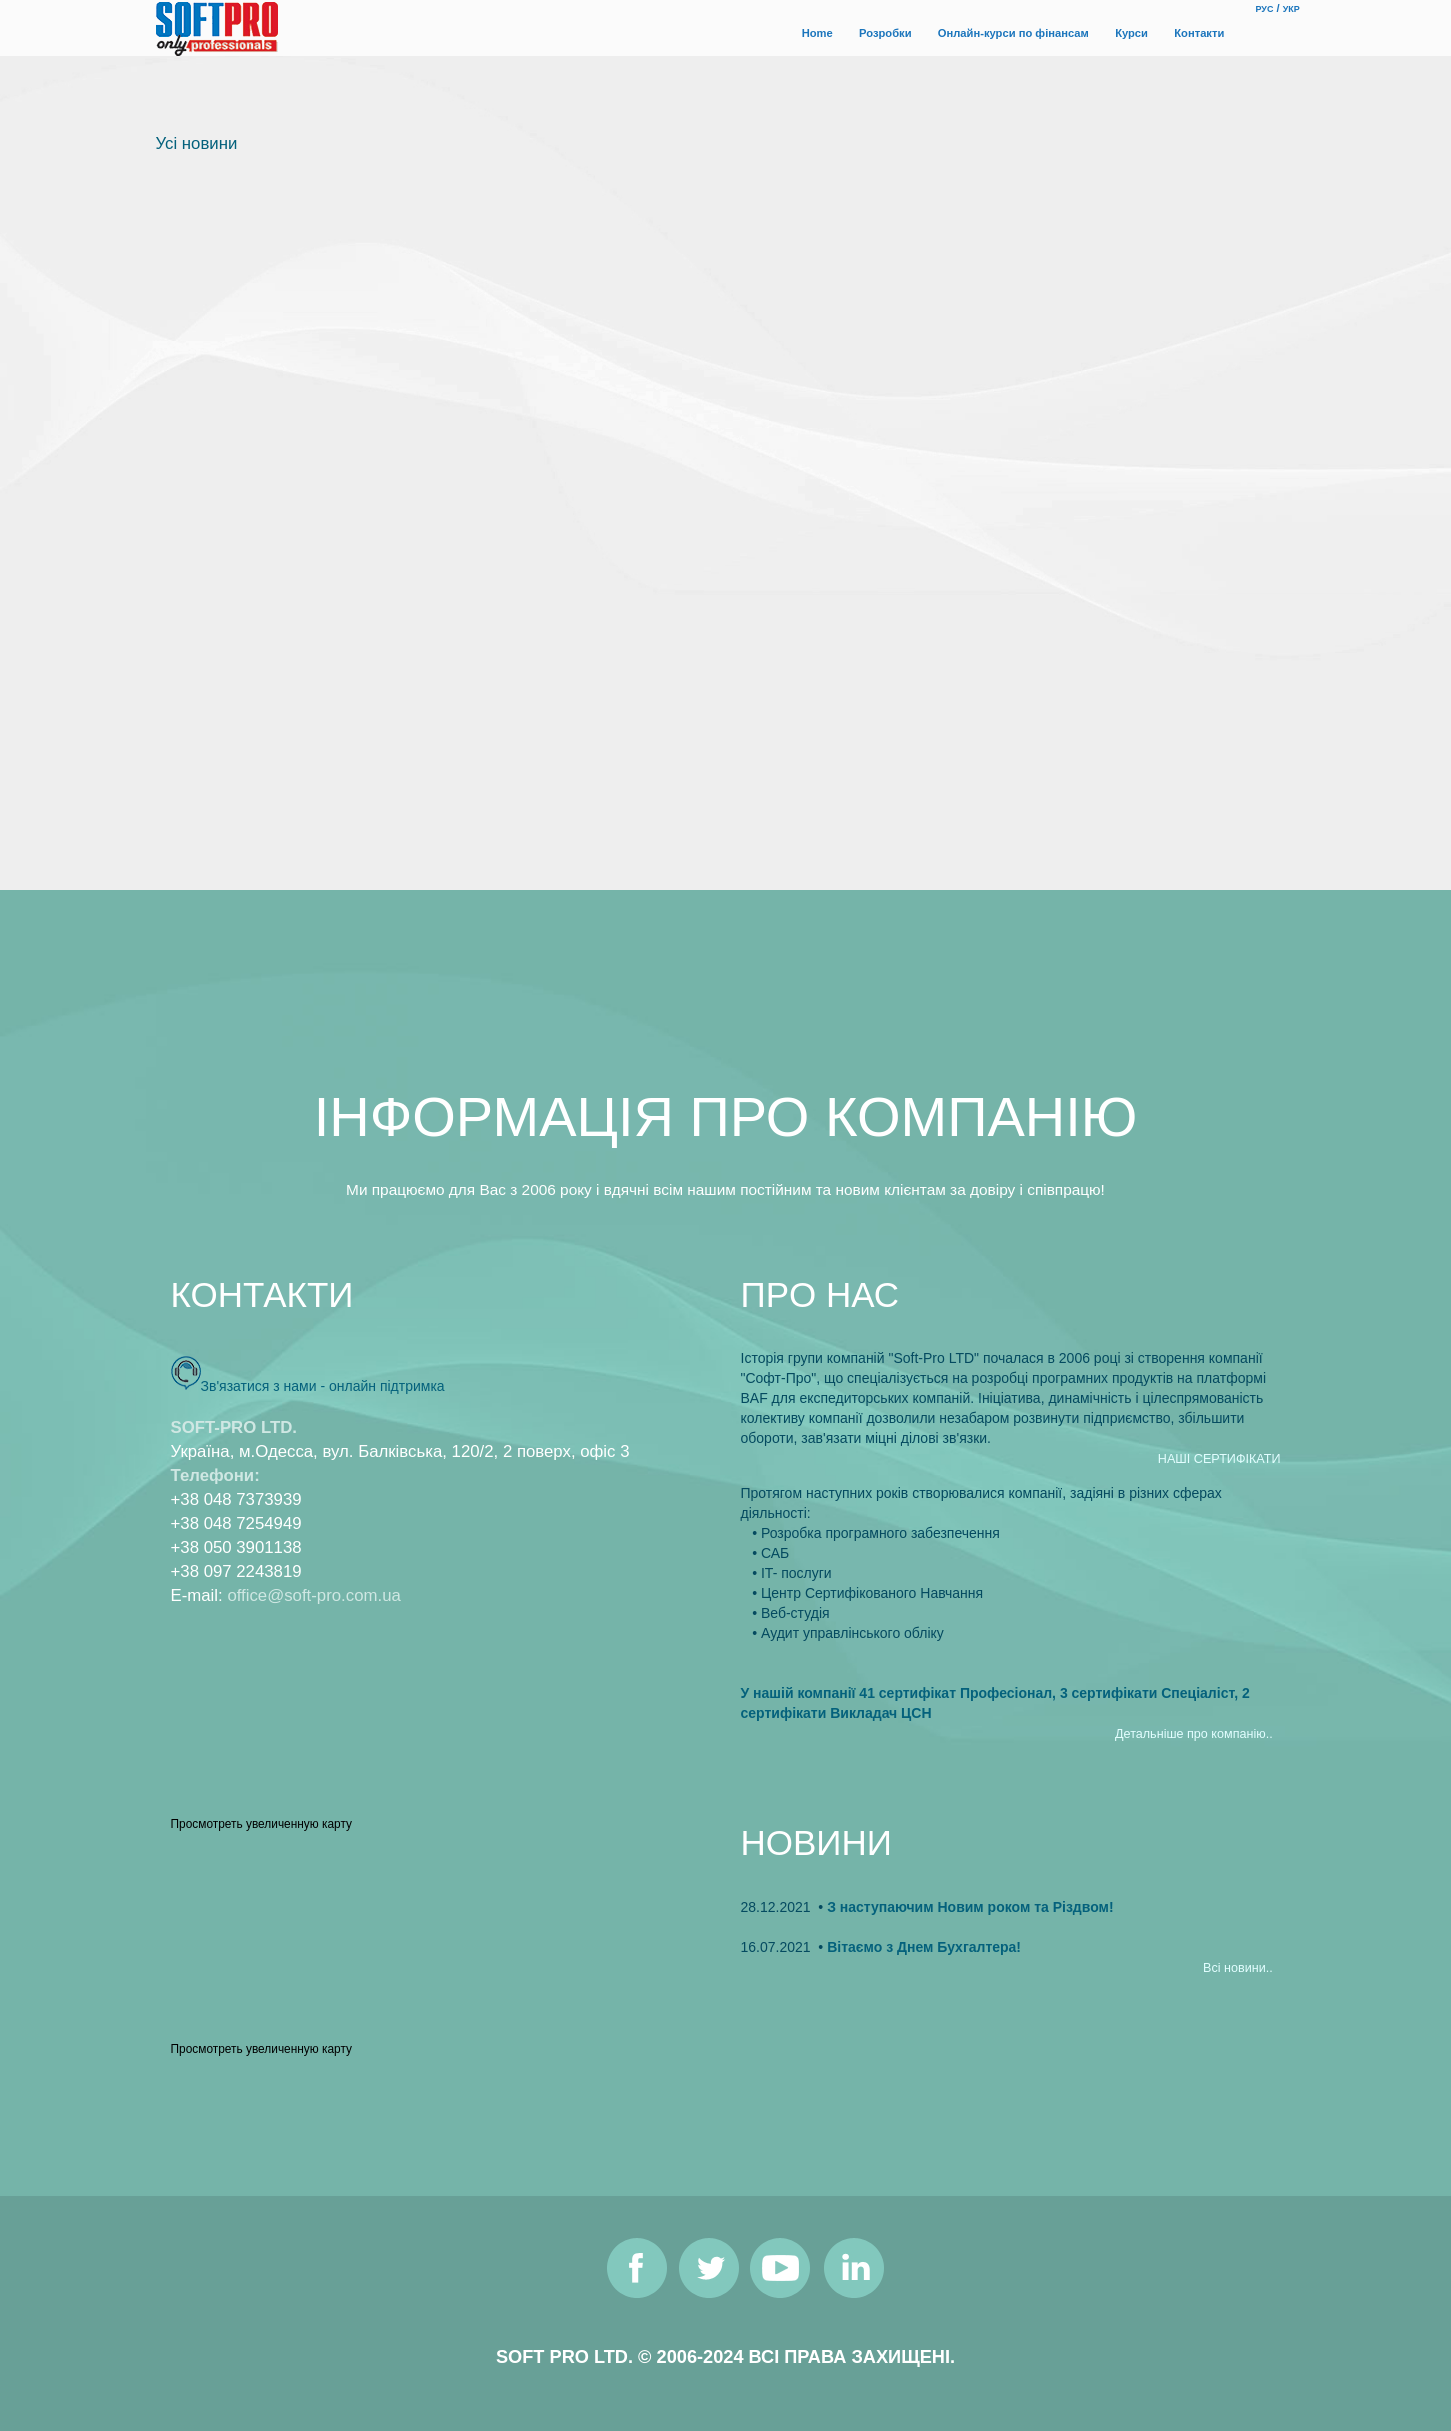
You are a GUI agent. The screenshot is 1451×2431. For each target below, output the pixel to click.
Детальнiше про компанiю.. (1194, 1734)
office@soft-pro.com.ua (313, 1595)
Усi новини (197, 143)
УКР (1291, 9)
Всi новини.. (1238, 1968)
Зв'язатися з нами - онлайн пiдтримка (323, 1386)
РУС (1265, 9)
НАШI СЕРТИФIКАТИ (1219, 1459)
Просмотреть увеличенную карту (261, 1824)
